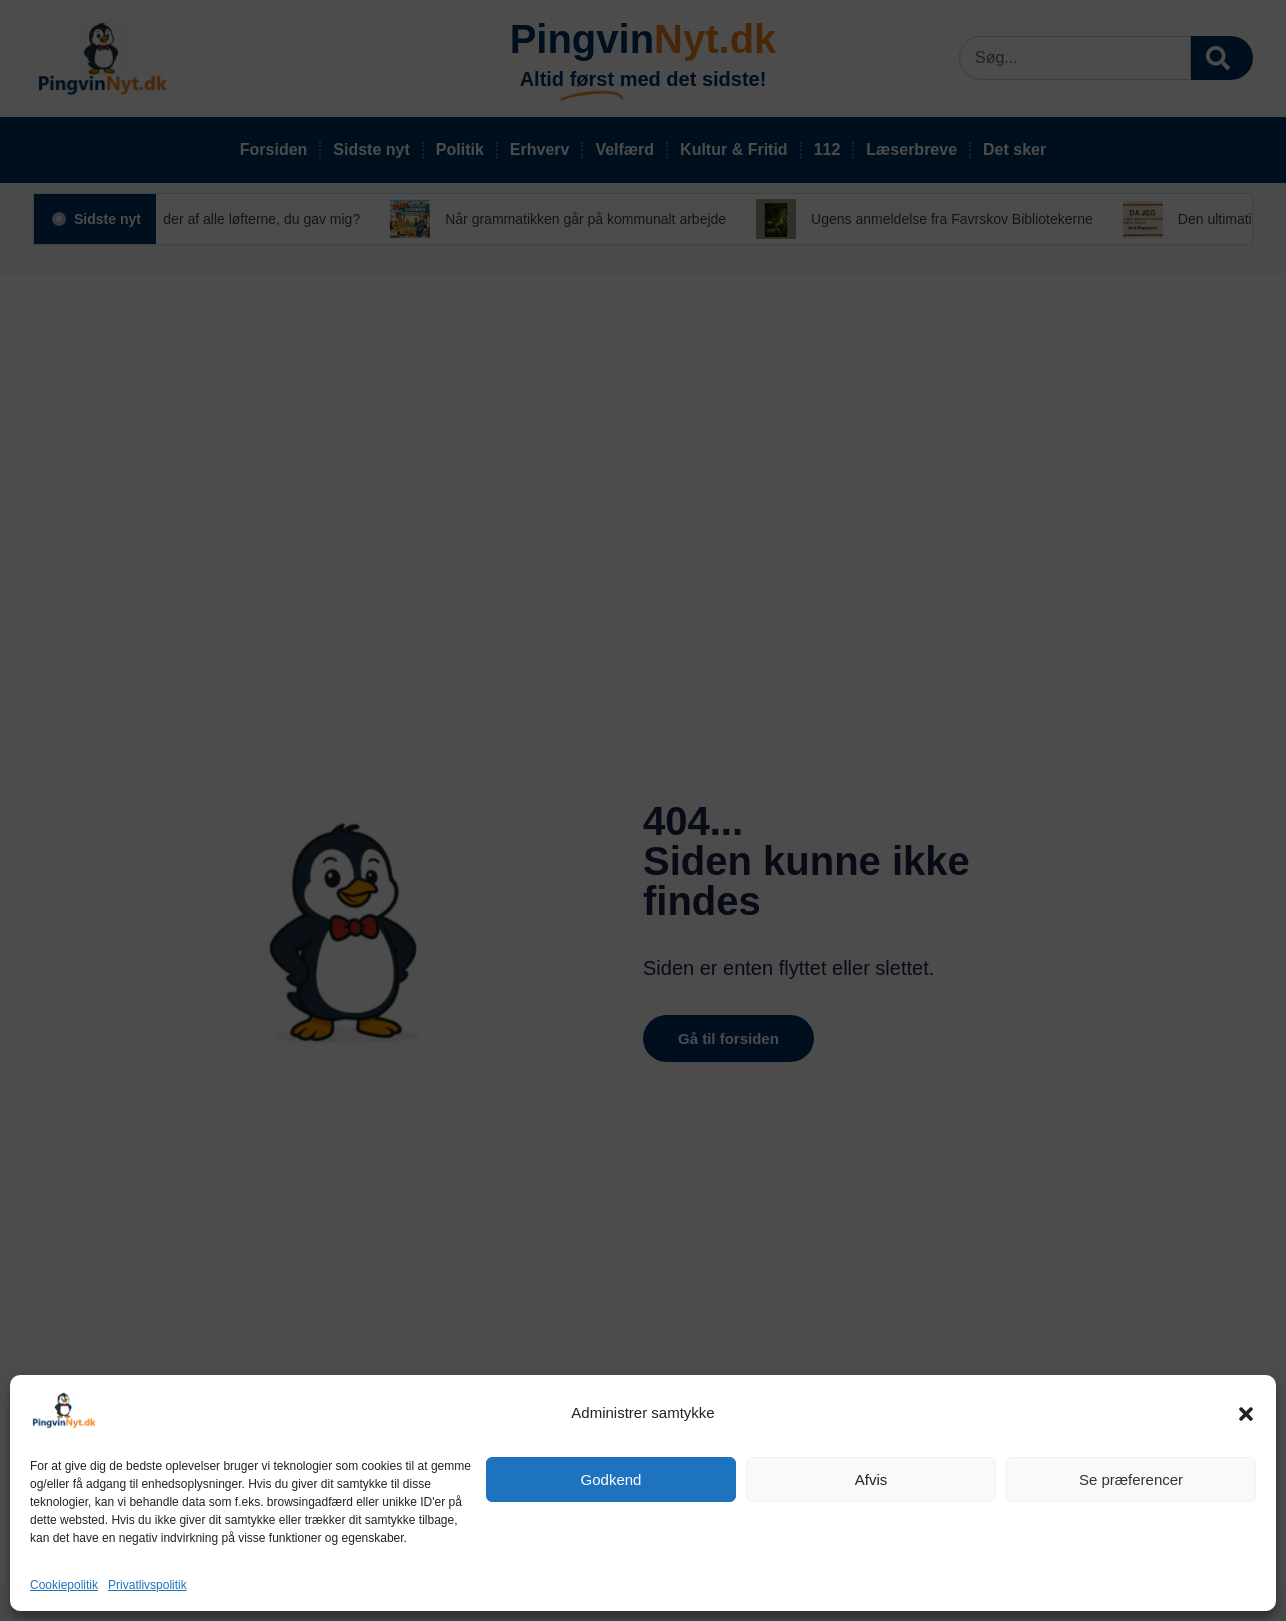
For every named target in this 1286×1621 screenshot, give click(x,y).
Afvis (871, 1479)
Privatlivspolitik (147, 1585)
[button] (1246, 1414)
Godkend (611, 1479)
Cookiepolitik (64, 1585)
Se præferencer (1131, 1479)
